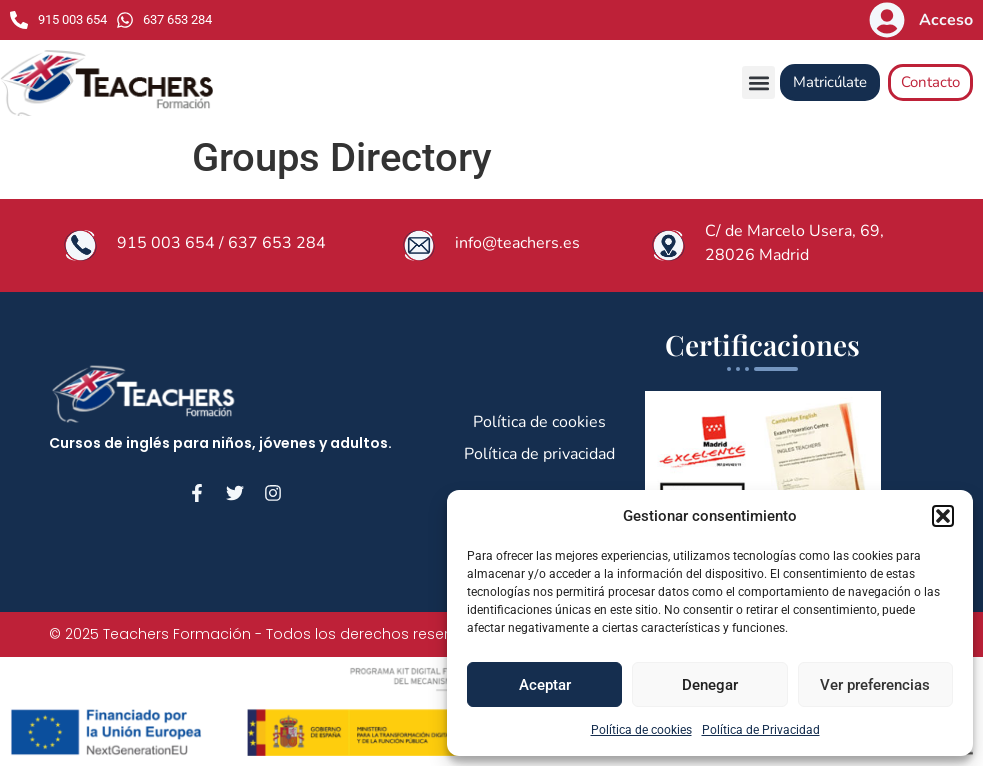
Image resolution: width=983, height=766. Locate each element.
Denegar (710, 685)
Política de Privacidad (761, 730)
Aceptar (545, 685)
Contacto (930, 82)
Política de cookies (641, 730)
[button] (943, 516)
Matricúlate (830, 82)
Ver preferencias (875, 685)
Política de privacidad (539, 454)
